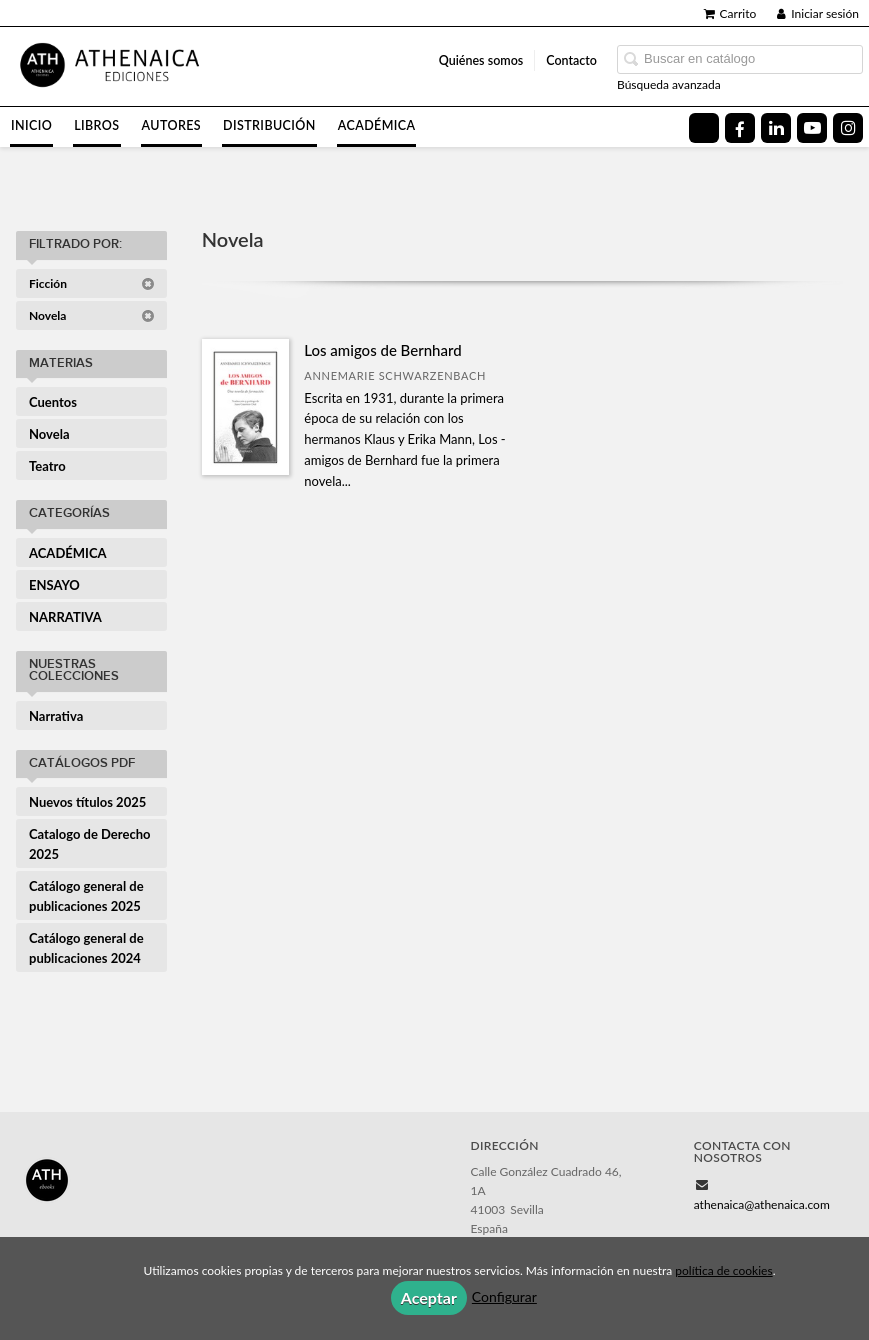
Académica (377, 125)
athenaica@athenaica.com (762, 1204)
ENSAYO (54, 585)
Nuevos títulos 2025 (87, 802)
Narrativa (56, 716)
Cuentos (53, 402)
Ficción (92, 283)
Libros (96, 125)
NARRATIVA (65, 617)
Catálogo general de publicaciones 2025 (86, 896)
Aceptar (429, 1297)
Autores (172, 125)
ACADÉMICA (68, 553)
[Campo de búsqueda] (740, 59)
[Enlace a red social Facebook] (740, 128)
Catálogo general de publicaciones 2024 (86, 948)
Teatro (47, 466)
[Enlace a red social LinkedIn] (776, 128)
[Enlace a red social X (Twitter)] (704, 128)
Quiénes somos (481, 60)
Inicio (31, 125)
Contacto (571, 60)
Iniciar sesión (818, 13)
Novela (92, 315)
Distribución (269, 125)
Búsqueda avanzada (669, 84)
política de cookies (723, 1270)
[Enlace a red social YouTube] (812, 128)
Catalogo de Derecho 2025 (89, 844)
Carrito (730, 13)
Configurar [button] (504, 1296)
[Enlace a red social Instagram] (848, 128)
